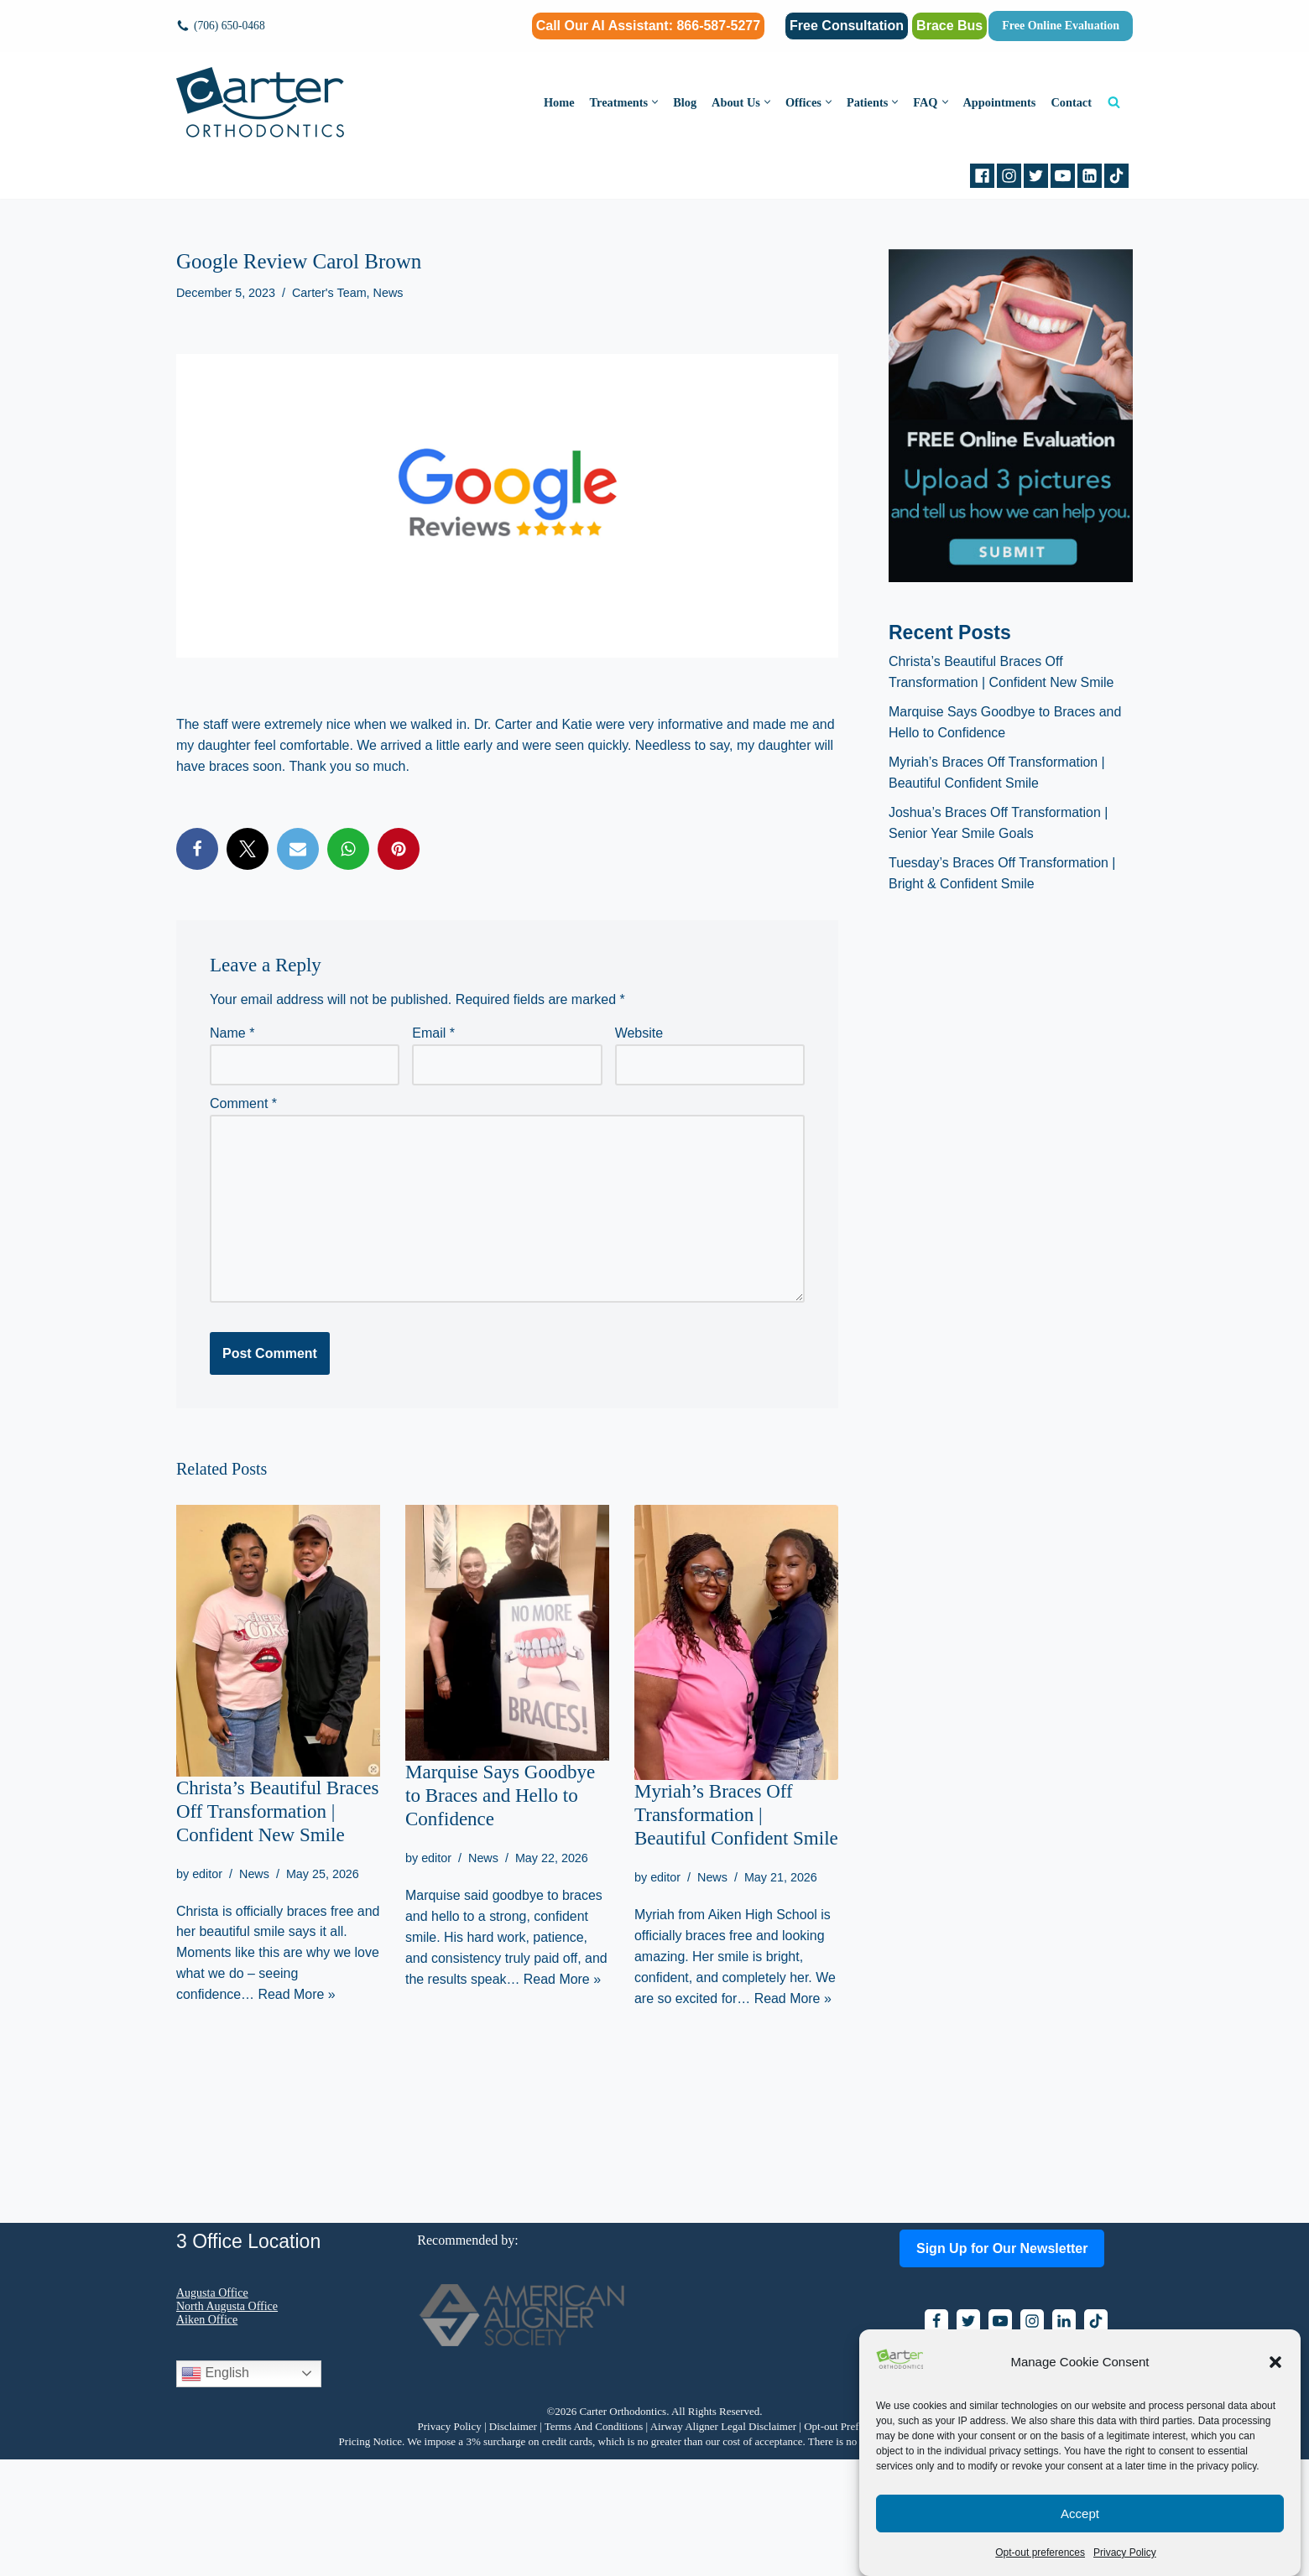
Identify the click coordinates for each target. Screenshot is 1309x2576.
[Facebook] (982, 176)
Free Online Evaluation (1060, 25)
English (215, 2490)
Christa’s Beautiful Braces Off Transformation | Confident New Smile (277, 1811)
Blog (684, 102)
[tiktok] (1116, 176)
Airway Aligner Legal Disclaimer (723, 2543)
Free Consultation (847, 25)
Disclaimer (513, 2543)
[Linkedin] (1089, 176)
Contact (1071, 102)
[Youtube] (1063, 176)
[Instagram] (1009, 176)
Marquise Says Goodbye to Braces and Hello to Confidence (500, 1795)
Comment (243, 1103)
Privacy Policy (1124, 2552)
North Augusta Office (227, 2423)
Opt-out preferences (1040, 2552)
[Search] (1114, 102)
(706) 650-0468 (229, 25)
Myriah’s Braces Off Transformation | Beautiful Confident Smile (736, 1815)
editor (207, 1873)
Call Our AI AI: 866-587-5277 (648, 25)
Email (433, 1033)
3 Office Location (248, 2358)
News (388, 292)
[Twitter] (1036, 176)
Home (557, 102)
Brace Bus (949, 25)
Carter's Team (329, 292)
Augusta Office (212, 2409)
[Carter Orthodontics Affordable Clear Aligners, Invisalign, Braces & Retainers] (260, 102)
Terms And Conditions (594, 2543)
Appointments (998, 102)
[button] (1275, 2362)
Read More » (297, 1995)
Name (232, 1033)
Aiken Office (206, 2436)
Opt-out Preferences (847, 2543)
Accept (1080, 2513)
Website (639, 1033)
